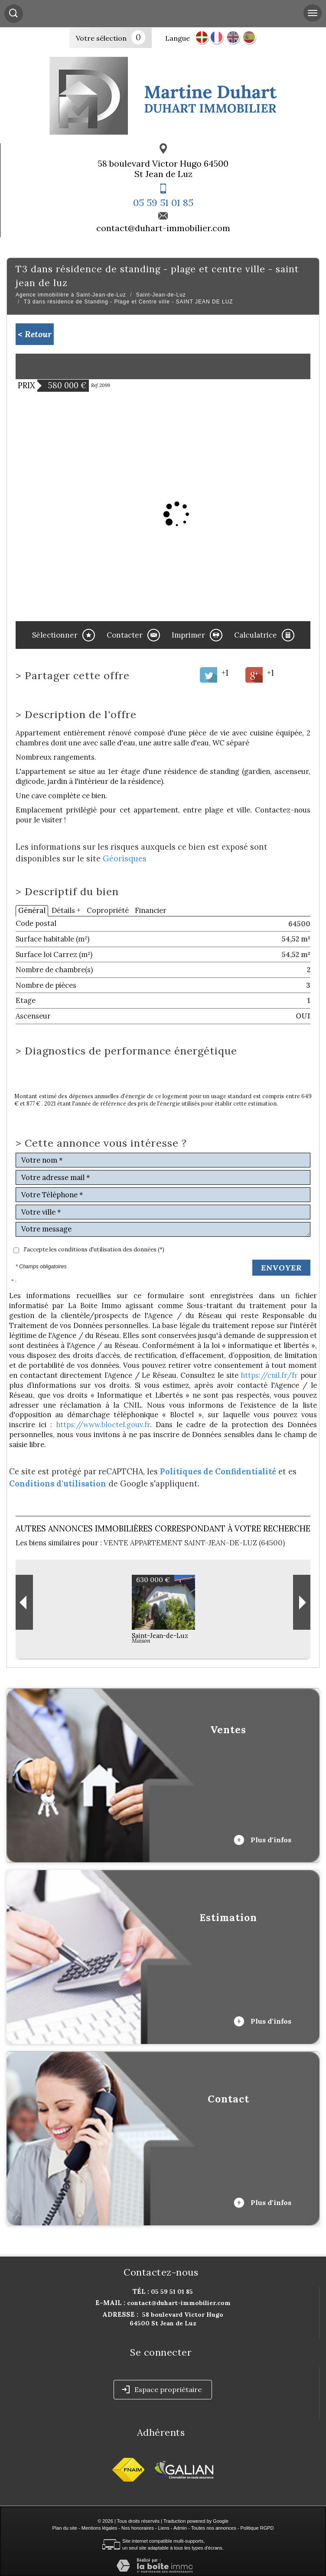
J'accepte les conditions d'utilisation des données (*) (93, 1249)
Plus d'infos (262, 1840)
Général (32, 910)
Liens (163, 2528)
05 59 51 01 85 (163, 203)
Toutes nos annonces (213, 2528)
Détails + (66, 910)
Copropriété (108, 910)
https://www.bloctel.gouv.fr (103, 1424)
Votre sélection (101, 38)
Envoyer (281, 1268)
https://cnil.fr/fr (269, 1375)
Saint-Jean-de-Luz (161, 295)
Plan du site (64, 2528)
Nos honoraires (137, 2528)
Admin (180, 2528)
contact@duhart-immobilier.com (163, 227)
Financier (150, 910)
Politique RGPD (257, 2528)
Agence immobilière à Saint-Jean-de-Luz (71, 295)
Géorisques (125, 859)
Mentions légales (99, 2528)
